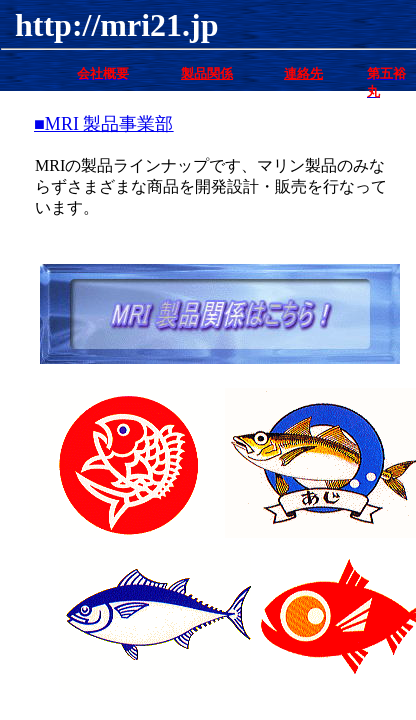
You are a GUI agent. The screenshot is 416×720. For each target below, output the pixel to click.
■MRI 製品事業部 (103, 124)
